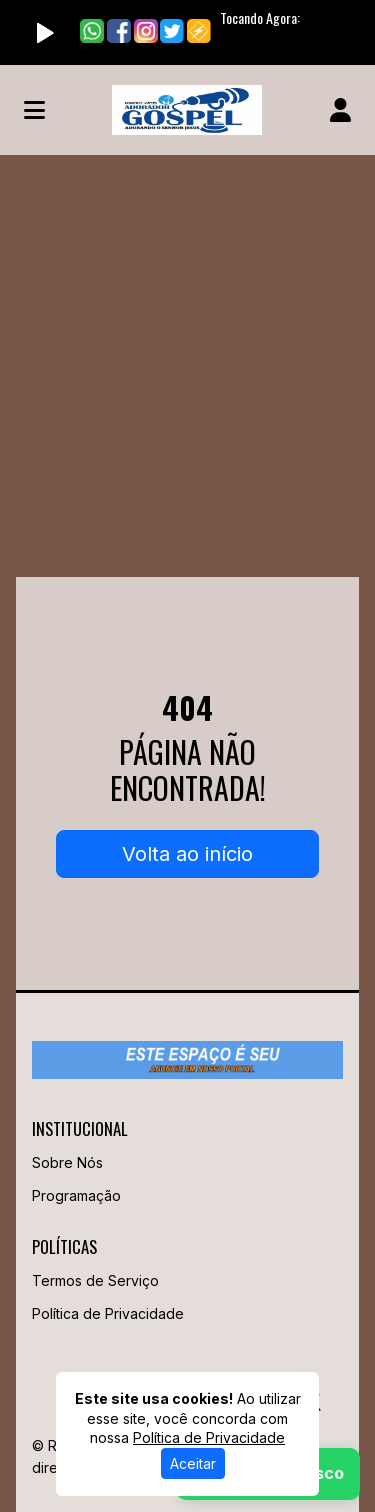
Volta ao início (187, 854)
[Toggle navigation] (34, 110)
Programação (76, 1195)
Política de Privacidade (108, 1313)
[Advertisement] (187, 352)
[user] (340, 110)
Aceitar (193, 1463)
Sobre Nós (67, 1162)
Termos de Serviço (95, 1280)
